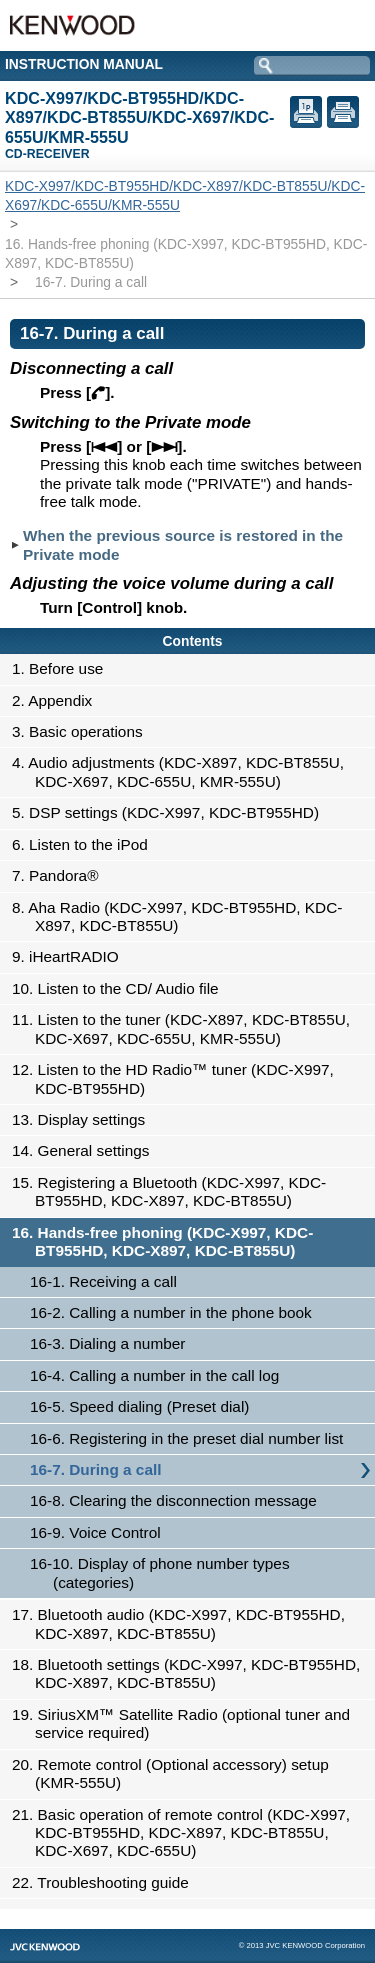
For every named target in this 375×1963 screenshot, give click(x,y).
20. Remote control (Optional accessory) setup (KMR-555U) (176, 1773)
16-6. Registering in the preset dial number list (186, 1438)
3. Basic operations (83, 731)
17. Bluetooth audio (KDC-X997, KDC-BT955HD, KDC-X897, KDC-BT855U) (184, 1623)
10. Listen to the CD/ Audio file (121, 988)
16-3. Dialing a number (107, 1343)
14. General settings (86, 1150)
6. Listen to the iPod (85, 844)
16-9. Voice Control (95, 1532)
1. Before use (63, 668)
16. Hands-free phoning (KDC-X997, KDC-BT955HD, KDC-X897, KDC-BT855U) (168, 1241)
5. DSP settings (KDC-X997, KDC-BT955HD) (171, 812)
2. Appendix (57, 700)
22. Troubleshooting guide (106, 1882)
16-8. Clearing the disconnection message (173, 1500)
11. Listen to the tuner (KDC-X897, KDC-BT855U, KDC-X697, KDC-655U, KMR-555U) (186, 1028)
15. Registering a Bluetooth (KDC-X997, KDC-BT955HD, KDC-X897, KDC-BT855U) (174, 1191)
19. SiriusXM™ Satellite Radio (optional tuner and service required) (186, 1723)
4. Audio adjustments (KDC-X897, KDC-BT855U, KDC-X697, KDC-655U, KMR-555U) (183, 771)
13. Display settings (84, 1119)
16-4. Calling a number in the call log (154, 1375)
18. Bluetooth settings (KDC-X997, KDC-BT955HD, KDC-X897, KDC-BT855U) (191, 1673)
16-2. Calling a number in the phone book (171, 1312)
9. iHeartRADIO (71, 956)
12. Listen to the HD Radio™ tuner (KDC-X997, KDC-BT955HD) (178, 1078)
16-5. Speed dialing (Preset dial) (139, 1406)
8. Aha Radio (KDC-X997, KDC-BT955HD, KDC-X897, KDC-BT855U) (182, 916)
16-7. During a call (95, 1469)
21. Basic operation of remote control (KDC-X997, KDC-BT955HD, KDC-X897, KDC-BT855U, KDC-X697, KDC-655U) (186, 1833)
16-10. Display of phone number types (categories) (160, 1572)
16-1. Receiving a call (103, 1281)
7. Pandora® (60, 875)
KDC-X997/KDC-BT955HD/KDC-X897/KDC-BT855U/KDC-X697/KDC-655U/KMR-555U (185, 195)
